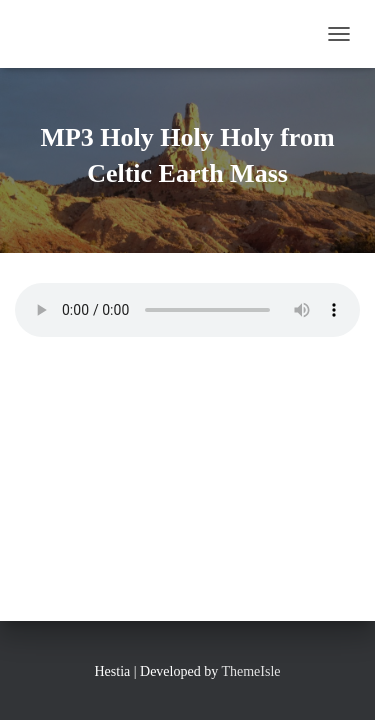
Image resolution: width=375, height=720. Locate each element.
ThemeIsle (250, 671)
